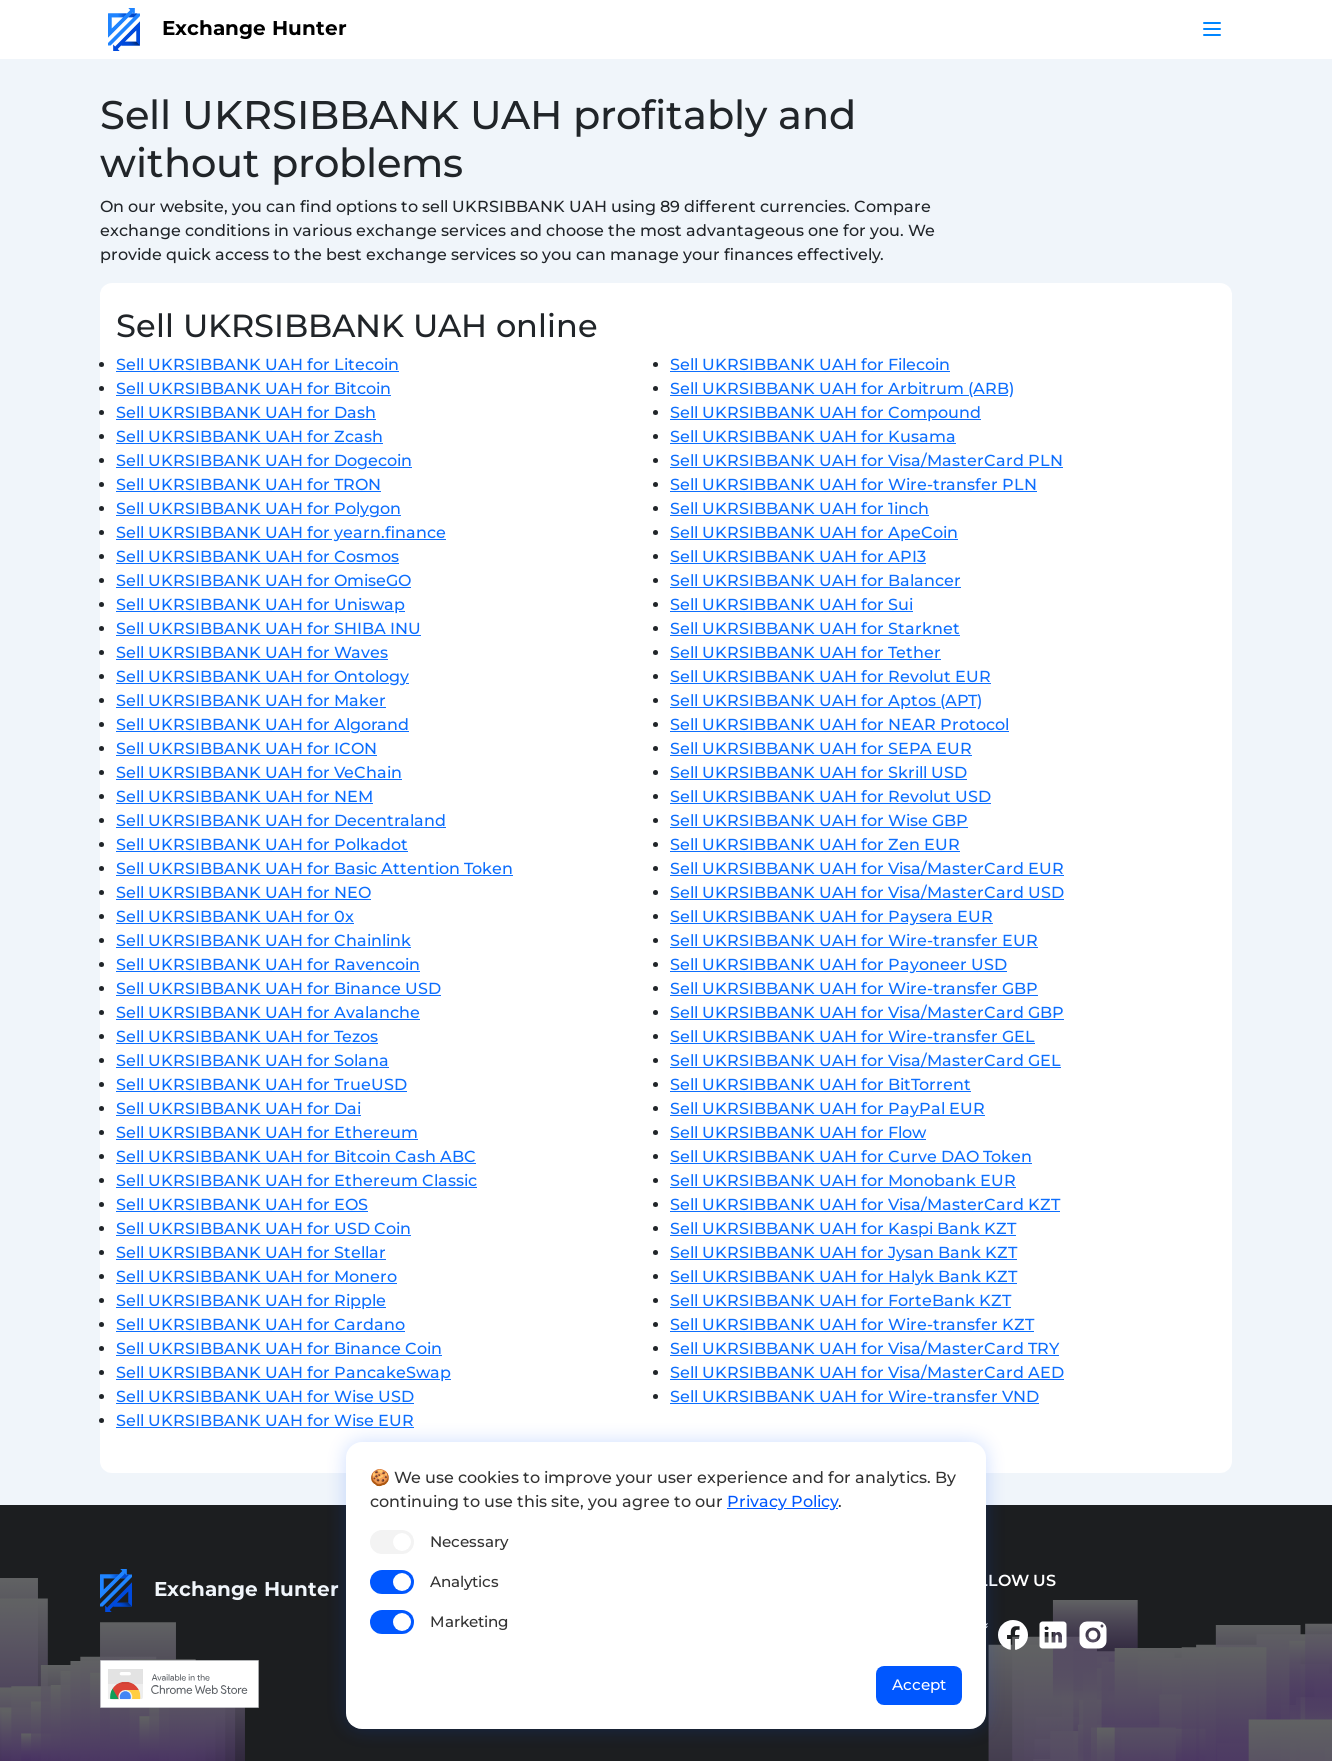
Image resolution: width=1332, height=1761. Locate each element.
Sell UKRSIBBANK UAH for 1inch (799, 508)
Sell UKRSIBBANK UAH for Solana (252, 1060)
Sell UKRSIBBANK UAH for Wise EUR (265, 1420)
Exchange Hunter (227, 28)
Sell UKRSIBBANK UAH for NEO (243, 892)
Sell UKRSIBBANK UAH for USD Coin (263, 1228)
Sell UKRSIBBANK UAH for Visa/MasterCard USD (867, 892)
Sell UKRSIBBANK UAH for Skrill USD (818, 772)
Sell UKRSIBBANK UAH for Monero (256, 1276)
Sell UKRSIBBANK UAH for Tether (805, 652)
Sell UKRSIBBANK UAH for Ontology (262, 676)
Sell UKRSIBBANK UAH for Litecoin (257, 364)
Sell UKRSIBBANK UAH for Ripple (251, 1300)
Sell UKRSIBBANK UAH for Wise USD (265, 1396)
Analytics (464, 1581)
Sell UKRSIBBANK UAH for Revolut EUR (830, 676)
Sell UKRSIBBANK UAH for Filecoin (810, 364)
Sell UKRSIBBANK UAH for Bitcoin (253, 388)
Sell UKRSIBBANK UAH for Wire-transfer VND (854, 1396)
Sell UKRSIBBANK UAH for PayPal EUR (827, 1108)
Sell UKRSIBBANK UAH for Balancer (815, 580)
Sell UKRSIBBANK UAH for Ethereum (267, 1132)
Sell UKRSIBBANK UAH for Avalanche (268, 1012)
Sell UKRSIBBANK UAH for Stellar (251, 1252)
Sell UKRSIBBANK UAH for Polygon (258, 508)
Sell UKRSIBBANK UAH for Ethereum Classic (296, 1180)
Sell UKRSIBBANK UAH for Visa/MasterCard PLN (866, 460)
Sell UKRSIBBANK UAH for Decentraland (281, 820)
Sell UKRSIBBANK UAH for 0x (235, 916)
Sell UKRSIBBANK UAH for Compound (825, 412)
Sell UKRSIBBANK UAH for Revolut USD (830, 796)
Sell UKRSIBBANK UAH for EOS (242, 1204)
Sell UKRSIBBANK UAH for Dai (238, 1108)
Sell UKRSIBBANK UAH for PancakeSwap (283, 1372)
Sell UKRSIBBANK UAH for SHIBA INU (268, 628)
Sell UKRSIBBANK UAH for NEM (244, 796)
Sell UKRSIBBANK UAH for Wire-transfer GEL (852, 1036)
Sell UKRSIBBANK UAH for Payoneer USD (838, 964)
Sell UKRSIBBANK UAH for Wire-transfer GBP (854, 988)
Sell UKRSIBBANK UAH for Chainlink (263, 940)
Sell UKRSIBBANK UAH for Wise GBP (819, 820)
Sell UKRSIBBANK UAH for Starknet (815, 628)
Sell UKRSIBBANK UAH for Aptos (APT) (826, 700)
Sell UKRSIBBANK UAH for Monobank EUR (843, 1180)
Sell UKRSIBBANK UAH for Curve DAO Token (851, 1156)
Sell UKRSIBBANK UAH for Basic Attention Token (314, 868)
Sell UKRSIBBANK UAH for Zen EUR (815, 844)
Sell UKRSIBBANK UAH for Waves (252, 652)
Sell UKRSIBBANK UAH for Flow (798, 1132)
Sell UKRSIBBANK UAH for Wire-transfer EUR (854, 940)
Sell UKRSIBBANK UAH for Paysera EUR (831, 916)
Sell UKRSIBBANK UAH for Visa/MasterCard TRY (864, 1348)
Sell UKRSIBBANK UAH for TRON (248, 484)
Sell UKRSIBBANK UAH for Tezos (247, 1036)
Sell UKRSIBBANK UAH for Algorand (262, 724)
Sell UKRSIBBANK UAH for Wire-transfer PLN (853, 484)
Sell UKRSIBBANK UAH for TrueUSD (261, 1084)
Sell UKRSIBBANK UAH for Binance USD (278, 988)
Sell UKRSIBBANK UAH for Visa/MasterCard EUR (867, 868)
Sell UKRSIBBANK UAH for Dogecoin (264, 460)
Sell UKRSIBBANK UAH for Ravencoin (268, 964)
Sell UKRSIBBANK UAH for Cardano (260, 1324)
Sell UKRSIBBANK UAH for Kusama (813, 436)
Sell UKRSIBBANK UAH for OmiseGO (263, 580)
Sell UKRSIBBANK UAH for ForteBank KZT (840, 1300)
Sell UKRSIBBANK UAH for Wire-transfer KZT (852, 1324)
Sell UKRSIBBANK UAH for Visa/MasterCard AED (867, 1372)
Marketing (469, 1621)
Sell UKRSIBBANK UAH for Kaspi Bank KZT (843, 1228)
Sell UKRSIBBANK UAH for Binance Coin (279, 1348)
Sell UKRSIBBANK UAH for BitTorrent (820, 1084)
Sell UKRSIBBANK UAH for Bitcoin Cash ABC (296, 1156)
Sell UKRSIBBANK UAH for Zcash (249, 436)
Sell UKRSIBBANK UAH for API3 (798, 556)
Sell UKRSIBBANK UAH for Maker (251, 700)
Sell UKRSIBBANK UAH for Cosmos (257, 556)
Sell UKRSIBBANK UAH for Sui (791, 604)
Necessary (469, 1541)
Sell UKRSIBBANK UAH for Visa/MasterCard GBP (867, 1012)
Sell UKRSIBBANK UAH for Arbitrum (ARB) (842, 388)
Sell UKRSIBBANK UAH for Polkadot (262, 844)
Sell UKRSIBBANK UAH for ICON (246, 748)
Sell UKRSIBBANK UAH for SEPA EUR (821, 748)
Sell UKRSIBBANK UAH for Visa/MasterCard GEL (865, 1060)
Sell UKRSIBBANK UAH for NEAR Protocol (839, 724)
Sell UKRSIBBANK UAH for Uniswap (260, 604)
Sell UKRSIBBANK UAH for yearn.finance (281, 532)
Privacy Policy (782, 1501)
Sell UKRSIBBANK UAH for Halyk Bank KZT (843, 1276)
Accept (919, 1684)
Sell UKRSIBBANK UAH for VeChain (259, 772)
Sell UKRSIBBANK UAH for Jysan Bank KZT (843, 1252)
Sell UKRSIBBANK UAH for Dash (246, 412)
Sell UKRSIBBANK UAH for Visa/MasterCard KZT (865, 1204)
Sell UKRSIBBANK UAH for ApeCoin (814, 532)
